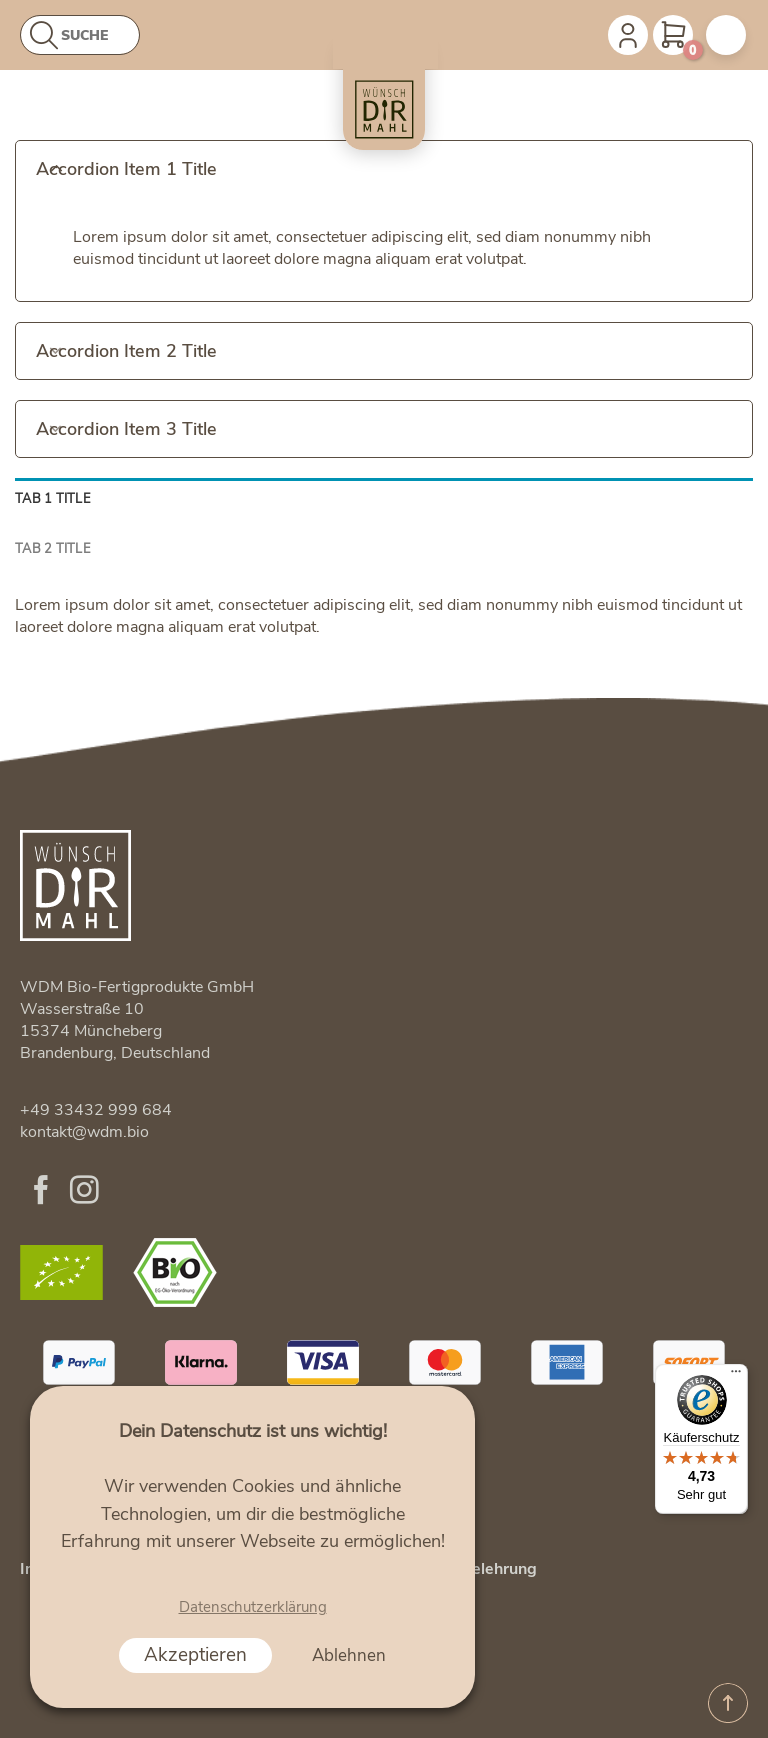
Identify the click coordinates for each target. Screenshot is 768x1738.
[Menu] (726, 35)
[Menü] (736, 1376)
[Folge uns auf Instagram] (84, 1192)
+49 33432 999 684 (96, 1110)
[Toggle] (56, 167)
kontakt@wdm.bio (84, 1132)
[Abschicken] (46, 37)
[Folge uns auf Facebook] (41, 1192)
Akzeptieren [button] (195, 1655)
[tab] (384, 499)
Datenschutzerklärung (253, 1607)
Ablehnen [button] (349, 1655)
